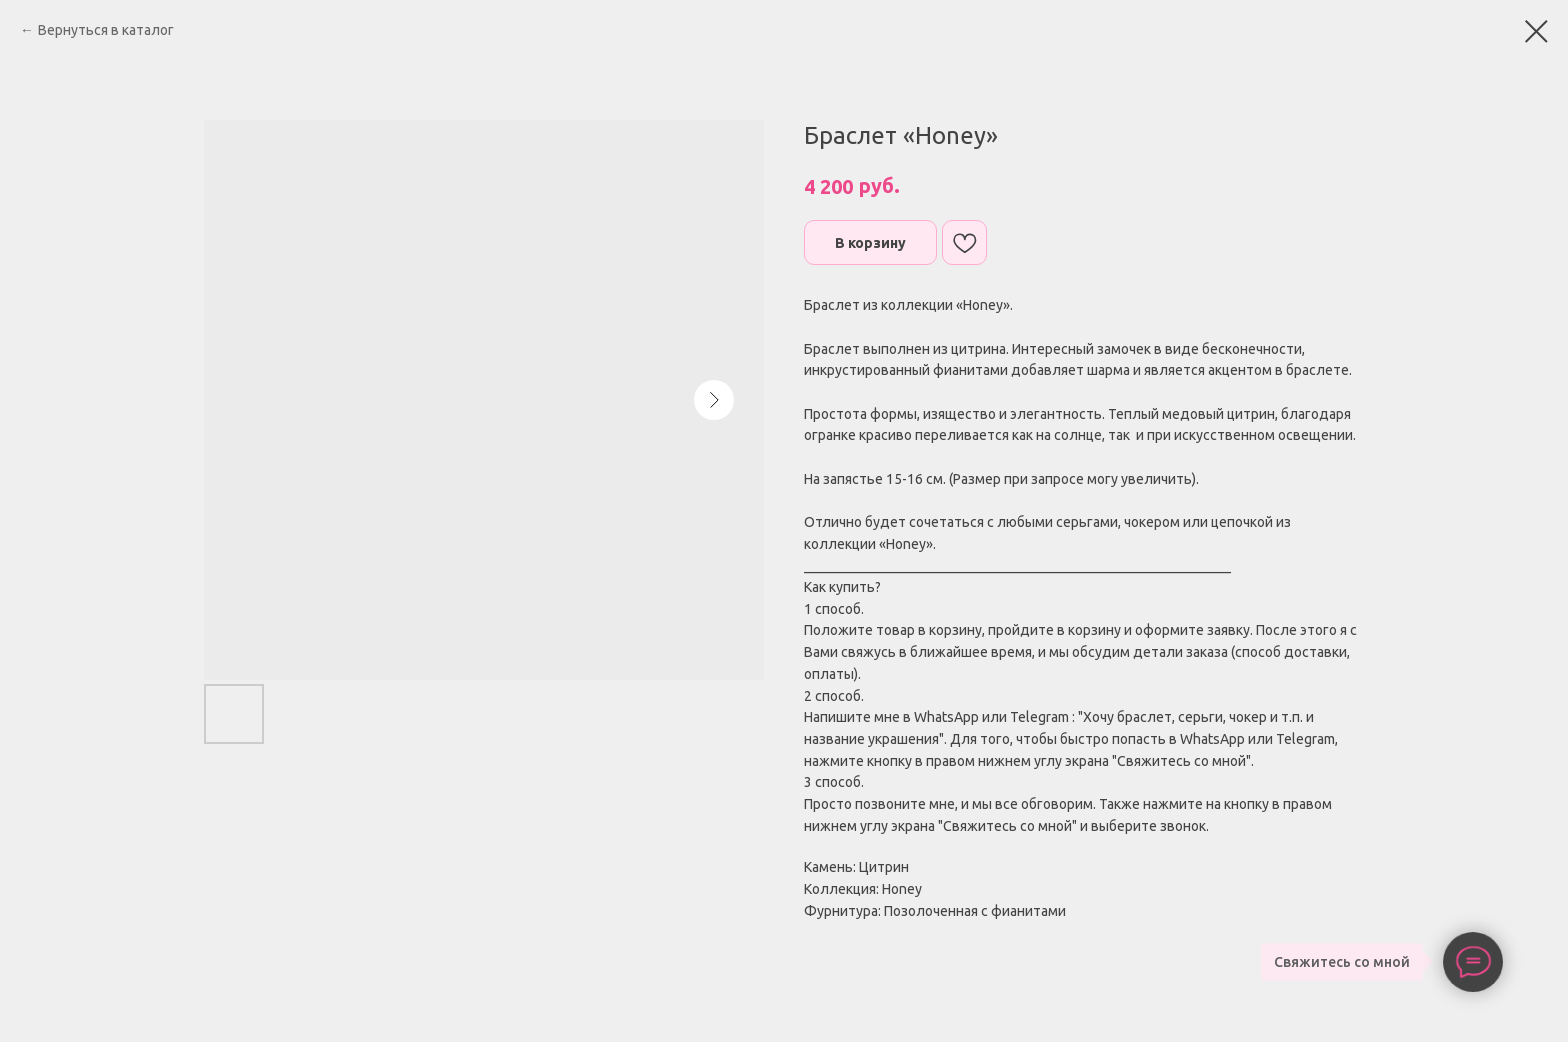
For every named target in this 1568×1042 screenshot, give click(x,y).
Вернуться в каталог (106, 30)
